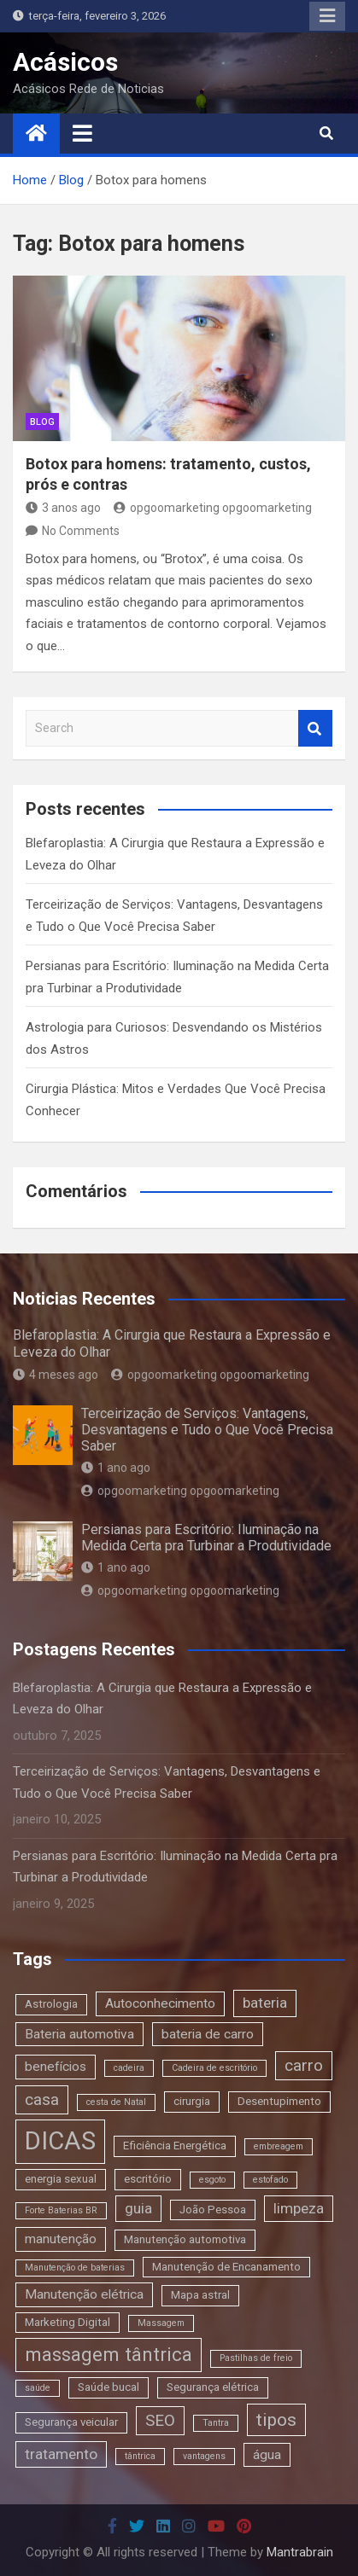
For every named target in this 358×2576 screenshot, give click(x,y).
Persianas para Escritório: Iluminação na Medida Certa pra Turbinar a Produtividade (206, 1537)
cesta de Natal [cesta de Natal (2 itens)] (116, 2102)
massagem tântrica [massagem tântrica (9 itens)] (108, 2354)
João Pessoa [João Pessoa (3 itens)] (212, 2209)
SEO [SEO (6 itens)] (160, 2420)
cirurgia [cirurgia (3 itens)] (191, 2101)
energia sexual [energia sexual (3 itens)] (61, 2178)
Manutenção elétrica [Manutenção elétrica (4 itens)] (84, 2294)
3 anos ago (63, 508)
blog (42, 421)
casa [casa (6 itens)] (42, 2099)
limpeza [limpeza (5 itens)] (298, 2208)
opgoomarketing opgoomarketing (213, 508)
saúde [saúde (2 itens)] (37, 2387)
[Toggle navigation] (82, 133)
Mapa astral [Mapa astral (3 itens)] (200, 2294)
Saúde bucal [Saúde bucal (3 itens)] (108, 2387)
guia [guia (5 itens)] (138, 2208)
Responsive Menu (327, 16)
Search (315, 728)
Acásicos (65, 62)
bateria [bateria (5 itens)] (265, 2002)
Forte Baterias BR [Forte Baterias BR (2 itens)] (61, 2210)
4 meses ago (55, 1374)
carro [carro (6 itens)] (304, 2065)
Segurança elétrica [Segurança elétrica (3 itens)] (213, 2387)
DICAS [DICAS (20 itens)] (60, 2140)
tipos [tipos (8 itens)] (276, 2419)
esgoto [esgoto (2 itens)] (212, 2179)
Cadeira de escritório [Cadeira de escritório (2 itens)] (214, 2067)
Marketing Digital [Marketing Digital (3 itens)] (67, 2322)
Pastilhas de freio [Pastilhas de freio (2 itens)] (256, 2358)
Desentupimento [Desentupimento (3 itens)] (279, 2101)
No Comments (81, 531)
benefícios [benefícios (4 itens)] (55, 2066)
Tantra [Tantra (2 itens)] (215, 2422)
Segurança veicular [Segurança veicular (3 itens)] (71, 2422)
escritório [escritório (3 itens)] (148, 2178)
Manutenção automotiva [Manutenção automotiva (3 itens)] (185, 2239)
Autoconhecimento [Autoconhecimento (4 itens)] (160, 2003)
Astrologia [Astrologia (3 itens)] (51, 2003)
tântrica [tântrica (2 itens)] (140, 2456)
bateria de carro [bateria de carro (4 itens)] (207, 2034)
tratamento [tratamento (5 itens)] (61, 2454)
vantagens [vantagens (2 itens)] (204, 2456)
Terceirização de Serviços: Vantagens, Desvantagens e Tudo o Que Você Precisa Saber (207, 1429)
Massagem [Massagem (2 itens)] (161, 2323)
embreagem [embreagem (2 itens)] (278, 2146)
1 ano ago (115, 1467)
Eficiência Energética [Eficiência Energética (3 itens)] (174, 2145)
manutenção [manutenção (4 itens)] (61, 2239)
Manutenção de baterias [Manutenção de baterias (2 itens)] (75, 2267)
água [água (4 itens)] (267, 2455)
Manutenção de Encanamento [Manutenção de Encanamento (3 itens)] (226, 2266)
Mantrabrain (300, 2552)
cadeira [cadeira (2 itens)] (129, 2067)
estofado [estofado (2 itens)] (270, 2179)
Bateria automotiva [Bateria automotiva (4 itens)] (79, 2034)
